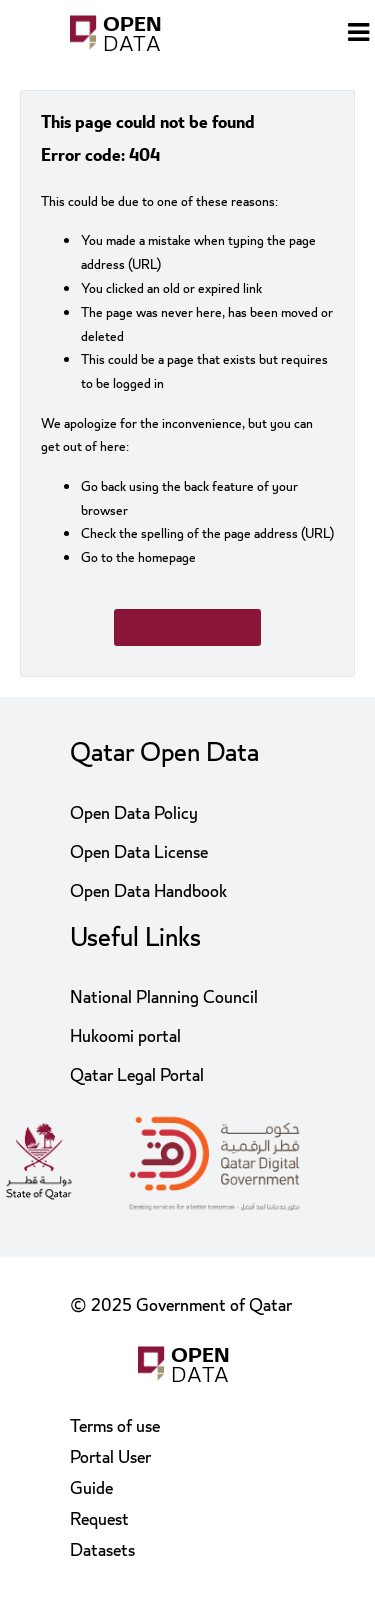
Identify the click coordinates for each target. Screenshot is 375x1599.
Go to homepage (187, 628)
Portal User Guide (110, 1473)
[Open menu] (358, 35)
